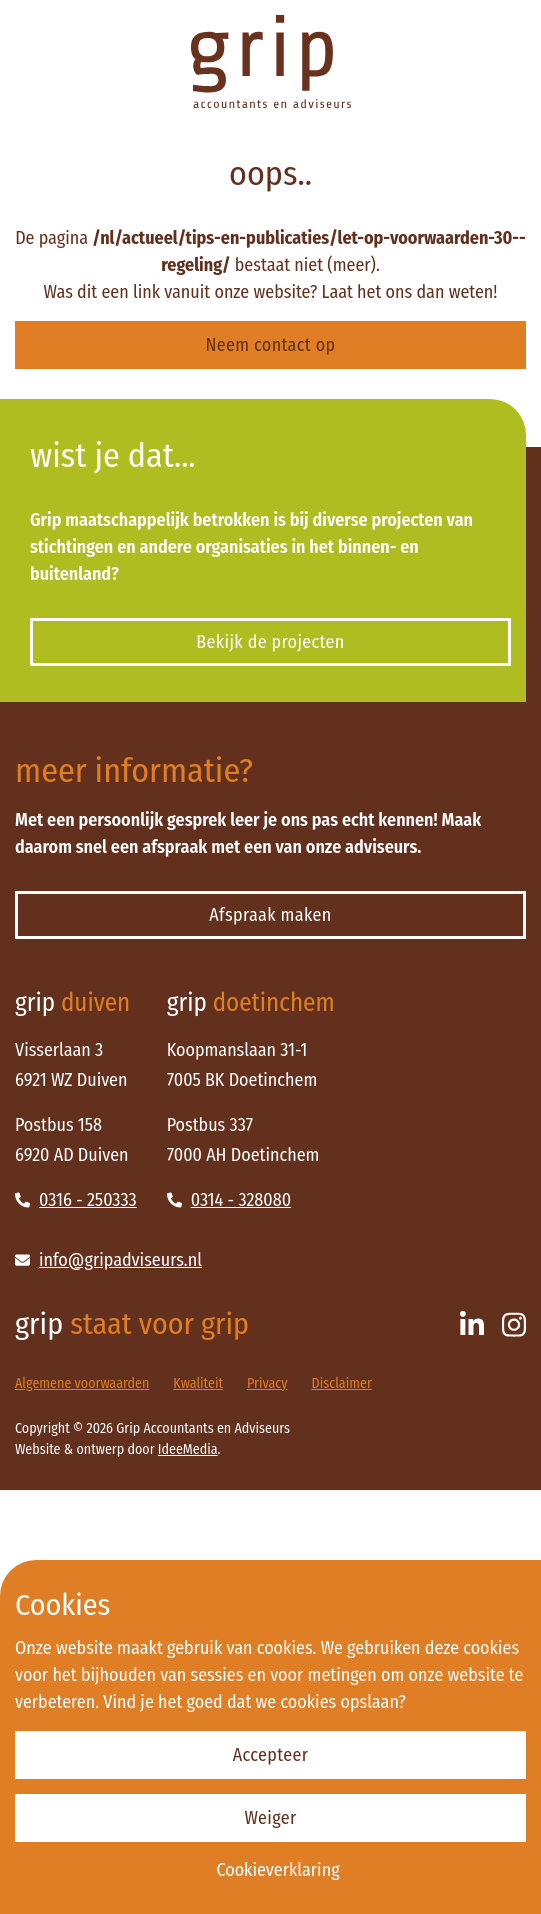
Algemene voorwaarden (82, 1383)
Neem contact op (271, 345)
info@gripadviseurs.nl (108, 1260)
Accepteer (271, 1755)
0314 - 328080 (229, 1200)
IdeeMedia (188, 1449)
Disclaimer (342, 1383)
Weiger (270, 1818)
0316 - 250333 (76, 1200)
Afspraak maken (270, 915)
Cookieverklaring (277, 1870)
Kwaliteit (198, 1383)
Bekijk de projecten (270, 642)
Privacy (267, 1383)
